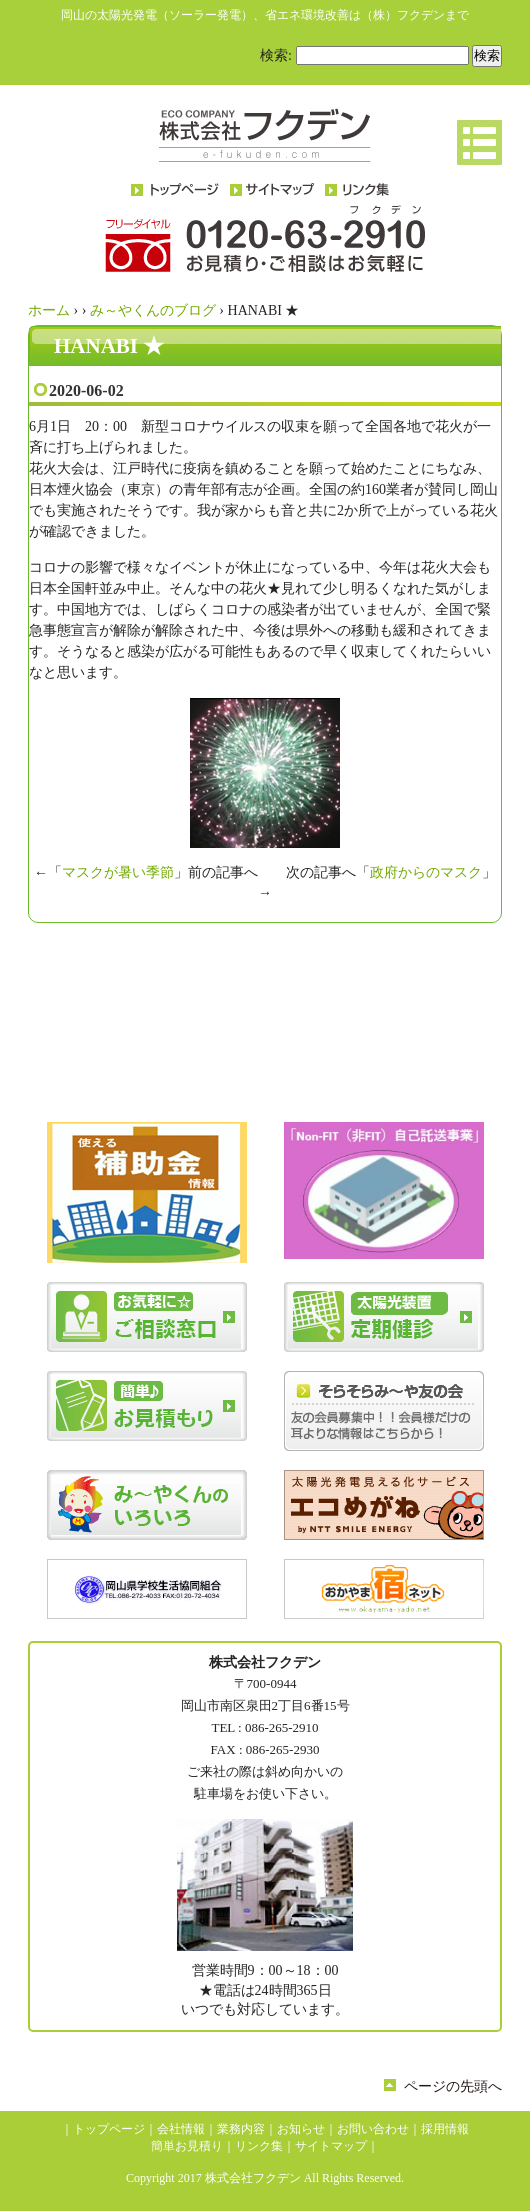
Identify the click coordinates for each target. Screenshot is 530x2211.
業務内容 (241, 2129)
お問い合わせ (373, 2129)
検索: (276, 55)
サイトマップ (331, 2146)
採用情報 (445, 2129)
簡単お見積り (187, 2146)
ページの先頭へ (453, 2086)
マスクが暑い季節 (118, 872)
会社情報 (181, 2129)
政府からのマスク (426, 872)
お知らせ (301, 2129)
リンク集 (259, 2146)
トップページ (109, 2129)
